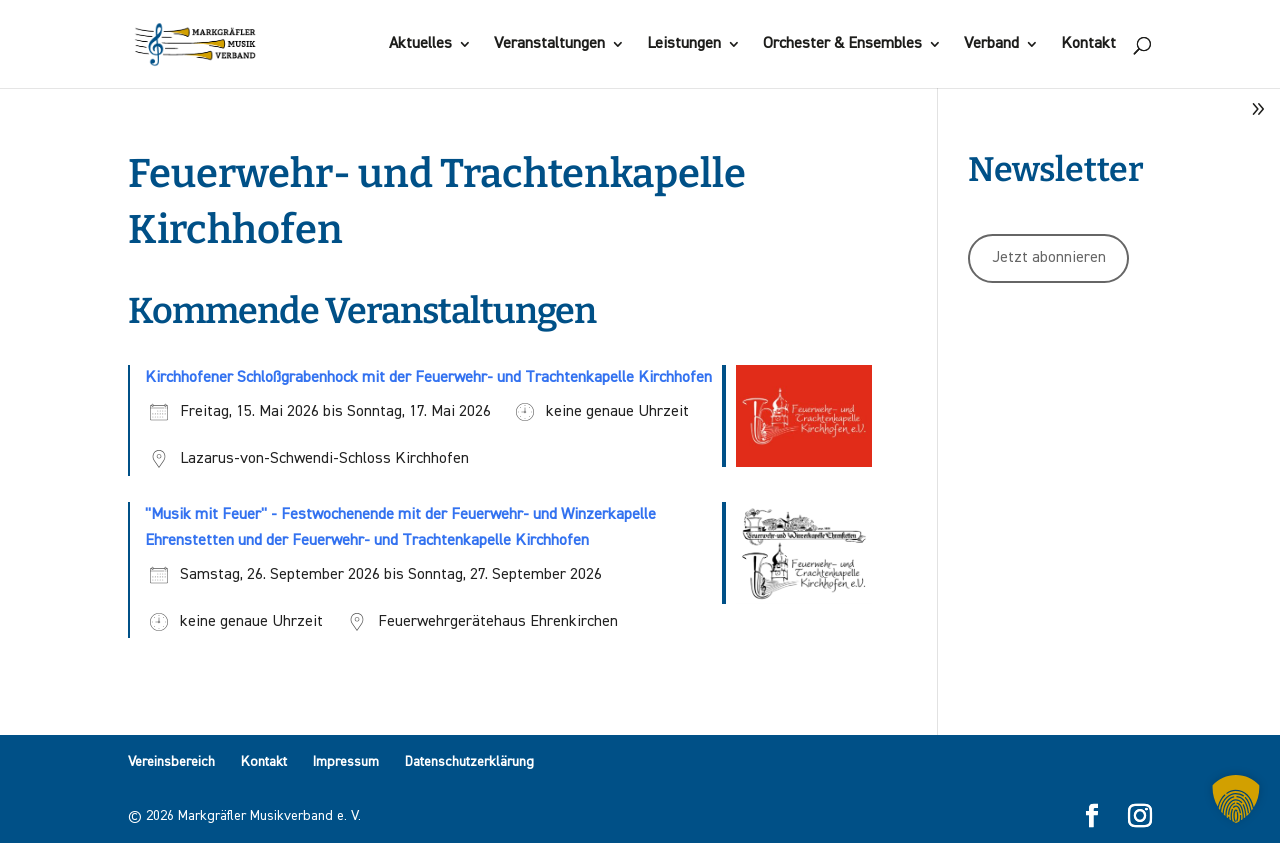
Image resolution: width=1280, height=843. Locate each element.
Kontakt (1088, 44)
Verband (991, 44)
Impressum (346, 762)
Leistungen (684, 44)
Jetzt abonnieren (1049, 258)
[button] (1236, 799)
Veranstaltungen (549, 44)
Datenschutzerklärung (469, 762)
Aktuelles (420, 44)
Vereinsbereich (171, 762)
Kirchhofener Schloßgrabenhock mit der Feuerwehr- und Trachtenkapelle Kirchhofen (428, 378)
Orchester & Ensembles (842, 44)
